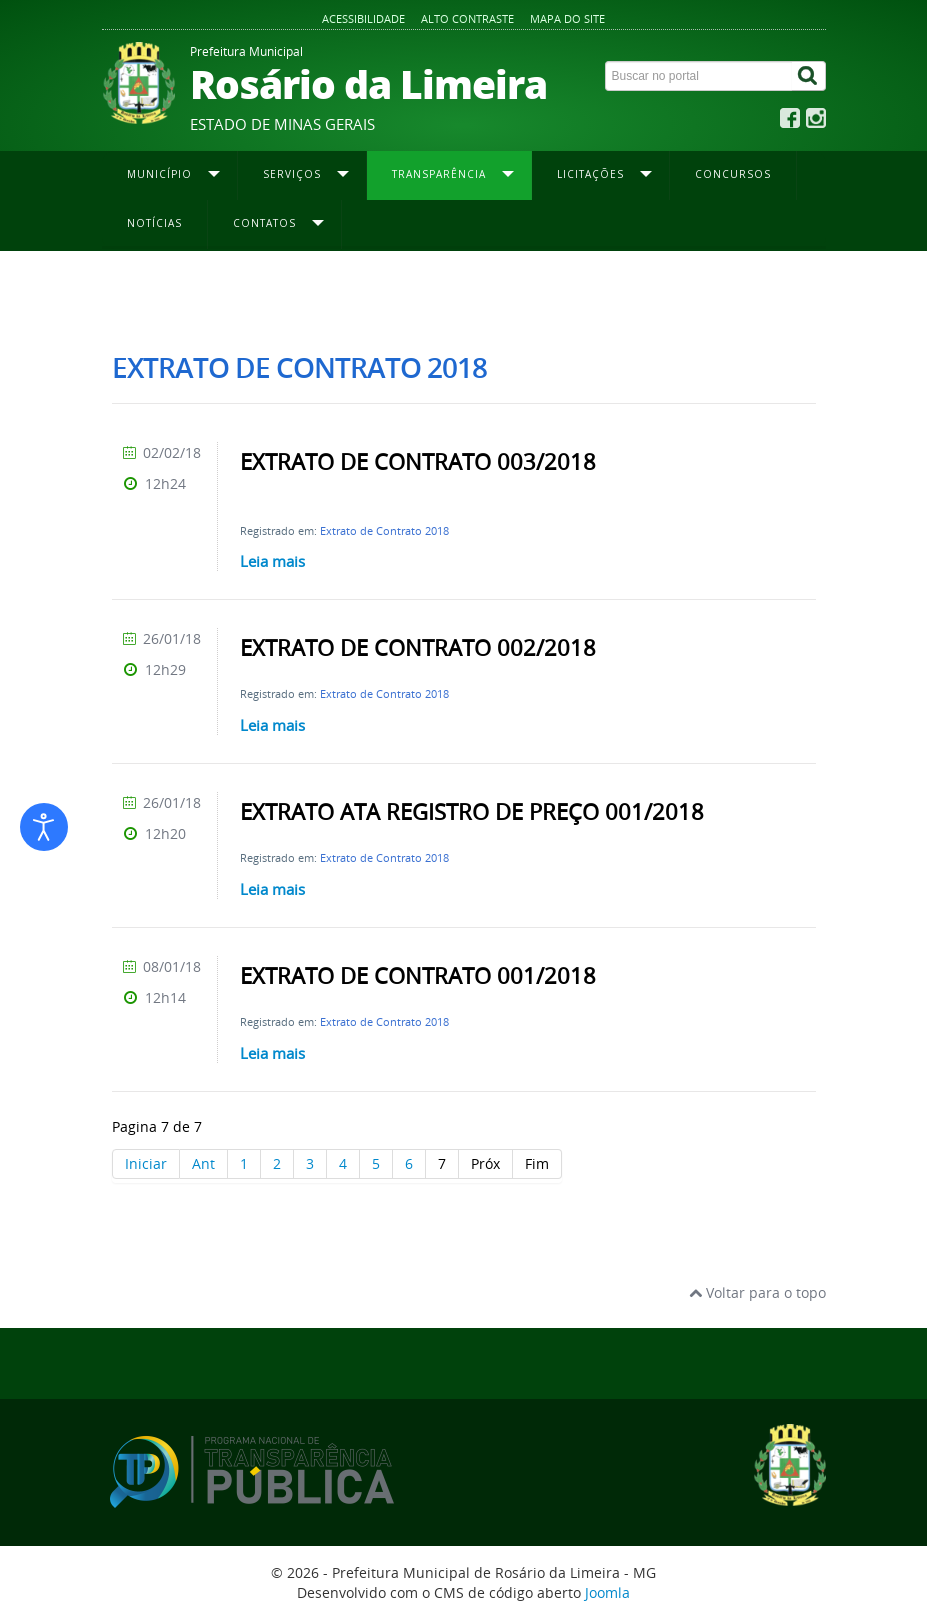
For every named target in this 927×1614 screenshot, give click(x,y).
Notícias (154, 223)
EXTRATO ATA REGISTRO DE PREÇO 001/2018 (472, 812)
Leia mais (272, 561)
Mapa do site (567, 18)
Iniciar (146, 1163)
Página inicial (149, 291)
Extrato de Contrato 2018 (384, 530)
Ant (203, 1163)
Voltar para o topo (757, 1292)
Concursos (733, 174)
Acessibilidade (363, 18)
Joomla (607, 1592)
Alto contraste (467, 18)
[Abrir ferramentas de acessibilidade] (44, 827)
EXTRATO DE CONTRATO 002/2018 (418, 648)
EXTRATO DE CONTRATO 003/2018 (418, 462)
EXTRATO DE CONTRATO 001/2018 (418, 976)
